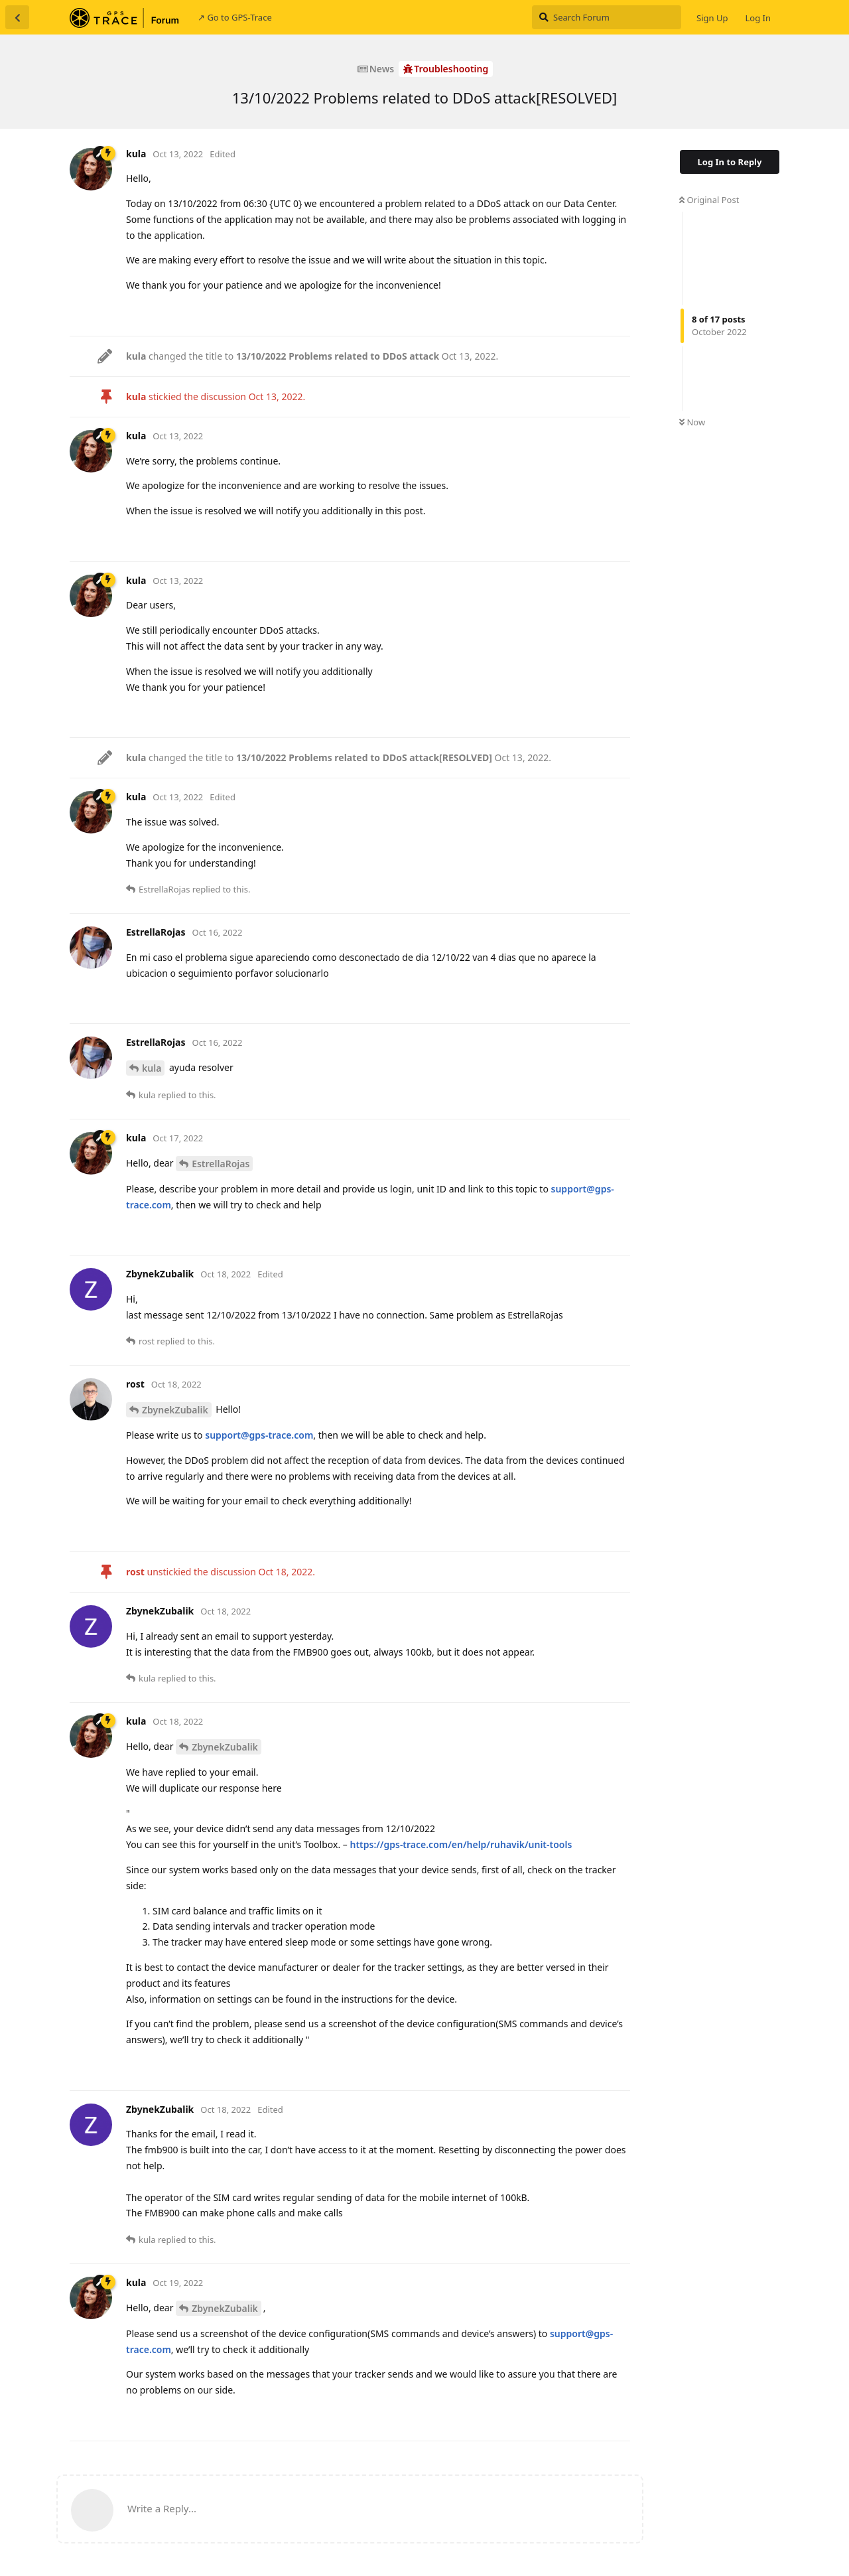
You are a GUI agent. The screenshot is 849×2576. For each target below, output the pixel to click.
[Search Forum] (606, 17)
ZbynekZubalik (175, 1409)
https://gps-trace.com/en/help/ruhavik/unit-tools (461, 1844)
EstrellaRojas (220, 1163)
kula (151, 1068)
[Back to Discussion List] (17, 17)
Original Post (709, 200)
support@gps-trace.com (259, 1435)
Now (692, 422)
